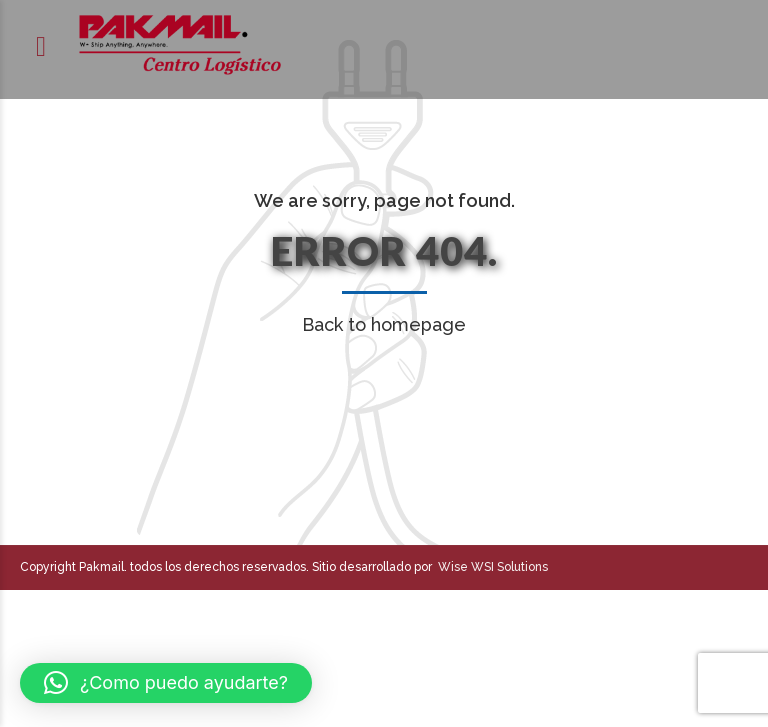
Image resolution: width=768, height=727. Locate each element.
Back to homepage (384, 324)
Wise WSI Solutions (490, 567)
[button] (166, 683)
